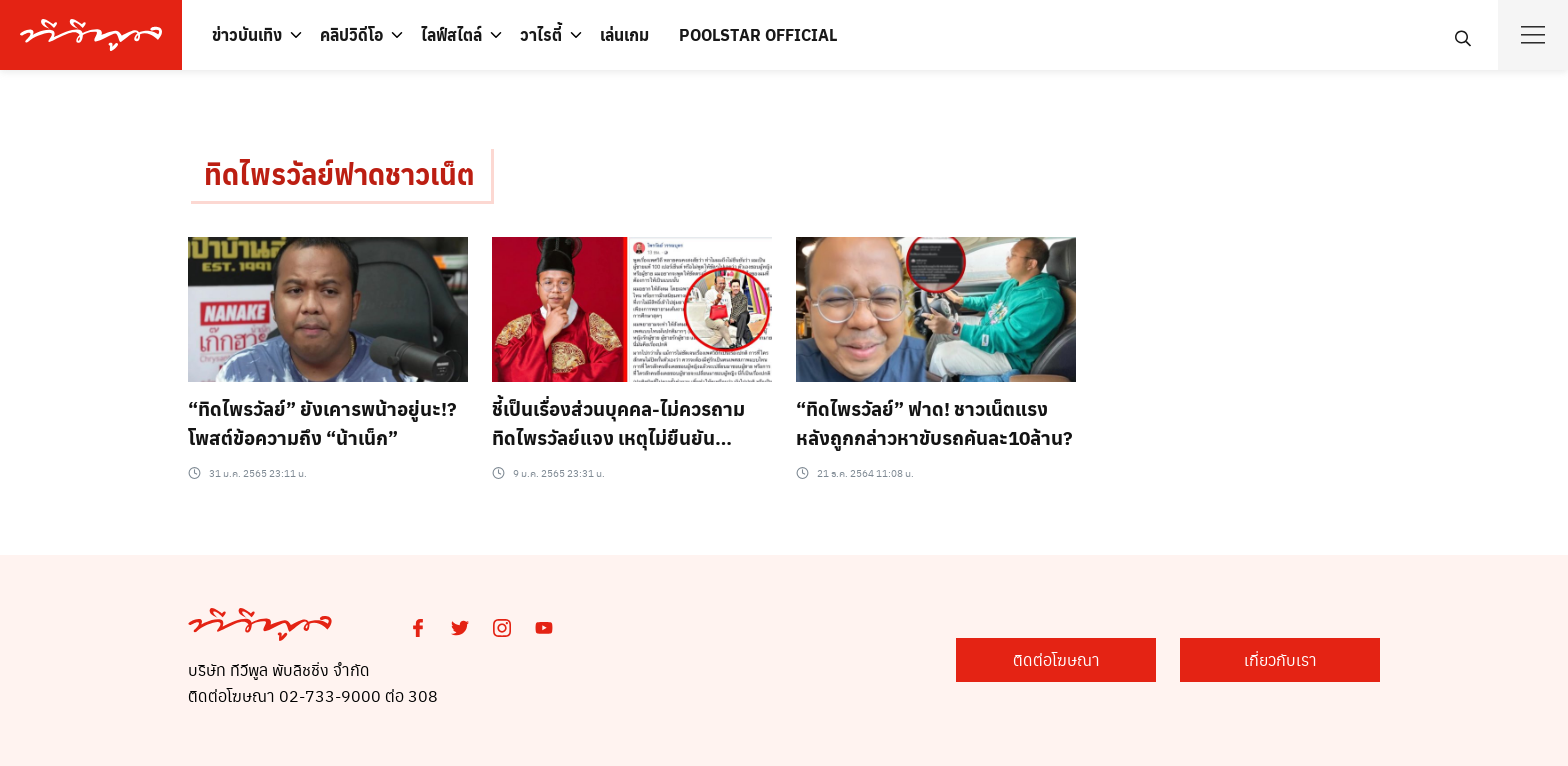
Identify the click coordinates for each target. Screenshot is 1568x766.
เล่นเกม (624, 34)
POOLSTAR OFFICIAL (758, 34)
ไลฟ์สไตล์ (451, 34)
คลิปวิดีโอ (351, 34)
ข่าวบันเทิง (247, 34)
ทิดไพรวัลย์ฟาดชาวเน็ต (339, 173)
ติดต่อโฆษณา (1056, 659)
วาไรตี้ (541, 34)
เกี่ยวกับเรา (1280, 659)
